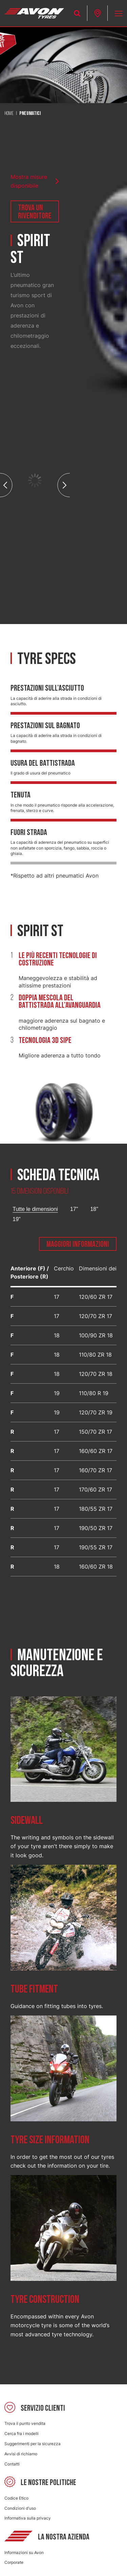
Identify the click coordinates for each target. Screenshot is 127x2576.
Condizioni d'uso (20, 2508)
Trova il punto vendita (24, 2423)
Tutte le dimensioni (35, 1209)
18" (94, 1209)
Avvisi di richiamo (20, 2453)
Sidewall (26, 1820)
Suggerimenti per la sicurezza (32, 2443)
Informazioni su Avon (24, 2552)
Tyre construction (44, 2299)
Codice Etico (16, 2498)
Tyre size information (49, 2140)
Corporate (13, 2562)
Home (9, 113)
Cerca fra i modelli (21, 2433)
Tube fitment (34, 1989)
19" (16, 1219)
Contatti (12, 2463)
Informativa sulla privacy (27, 2518)
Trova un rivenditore (34, 212)
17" (74, 1209)
